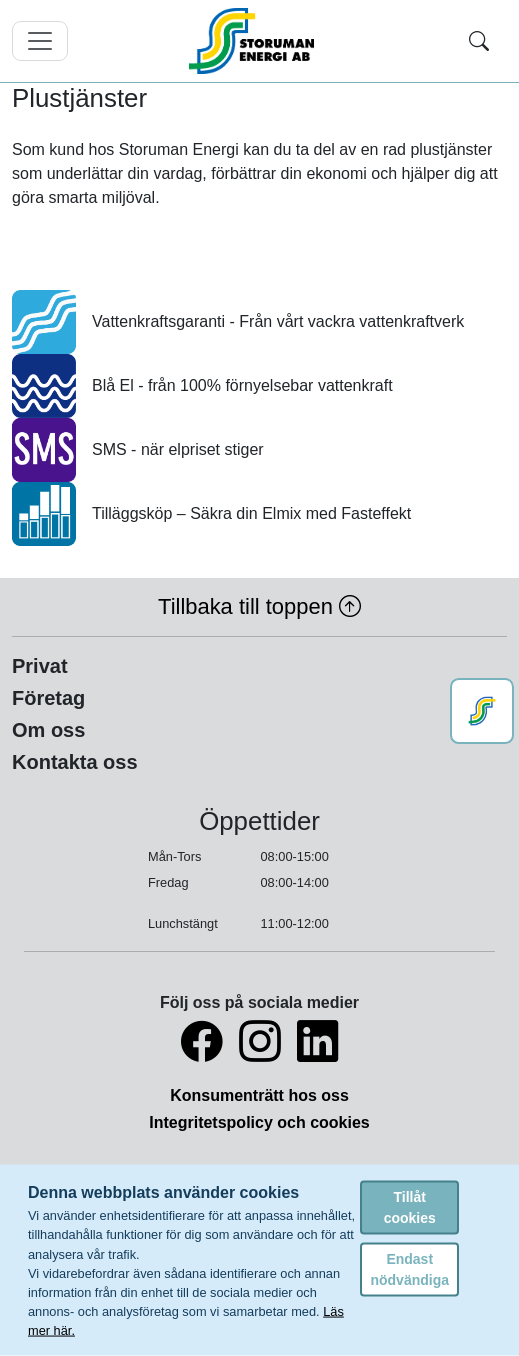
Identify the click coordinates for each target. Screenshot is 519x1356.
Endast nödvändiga (409, 1268)
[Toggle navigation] (40, 41)
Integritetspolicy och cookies (259, 1122)
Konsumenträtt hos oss (259, 1095)
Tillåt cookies (410, 1206)
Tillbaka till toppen (259, 606)
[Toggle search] (479, 41)
